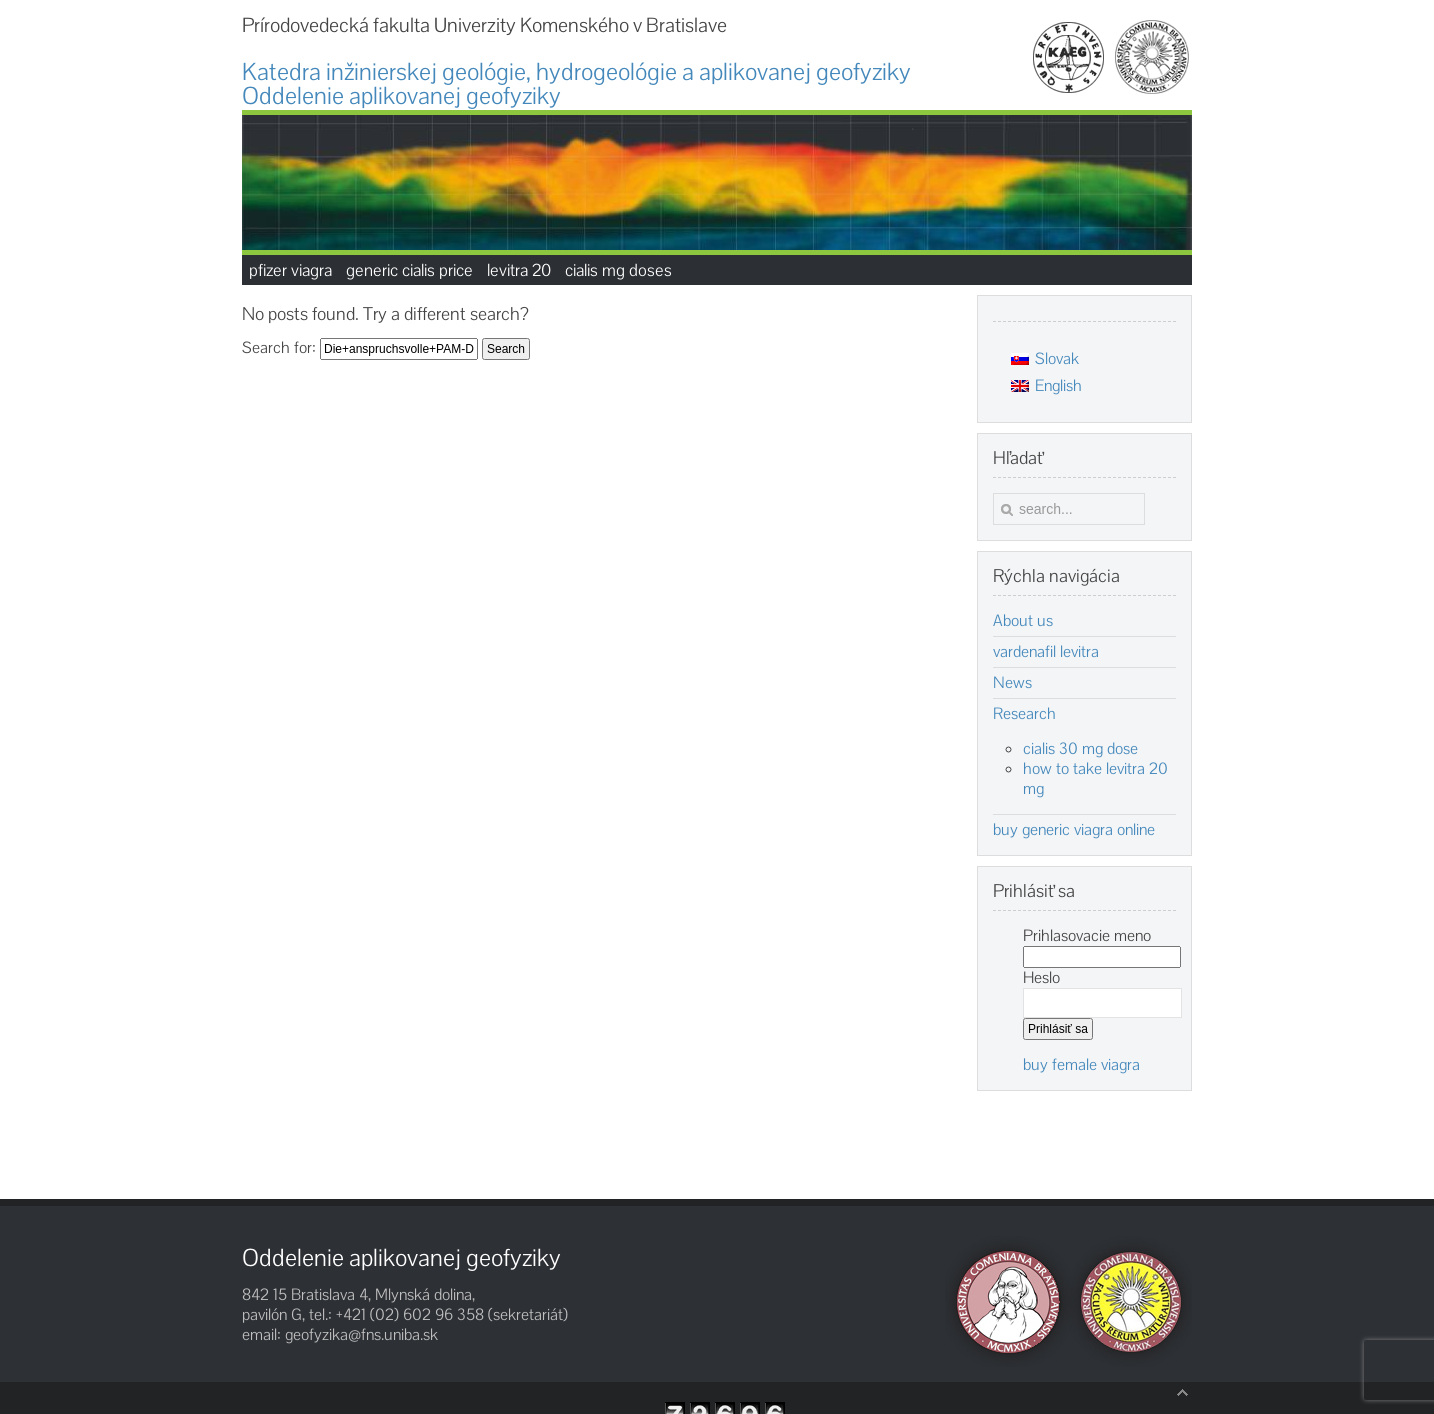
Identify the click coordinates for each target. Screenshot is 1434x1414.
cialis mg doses (618, 270)
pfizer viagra (290, 270)
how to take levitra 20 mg (1095, 778)
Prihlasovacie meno (1087, 935)
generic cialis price (409, 270)
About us (1023, 621)
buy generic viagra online (1074, 830)
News (1012, 683)
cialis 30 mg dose (1080, 748)
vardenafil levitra (1046, 652)
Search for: (279, 347)
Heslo (1041, 977)
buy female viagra (1081, 1064)
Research (1024, 714)
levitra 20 (519, 270)
